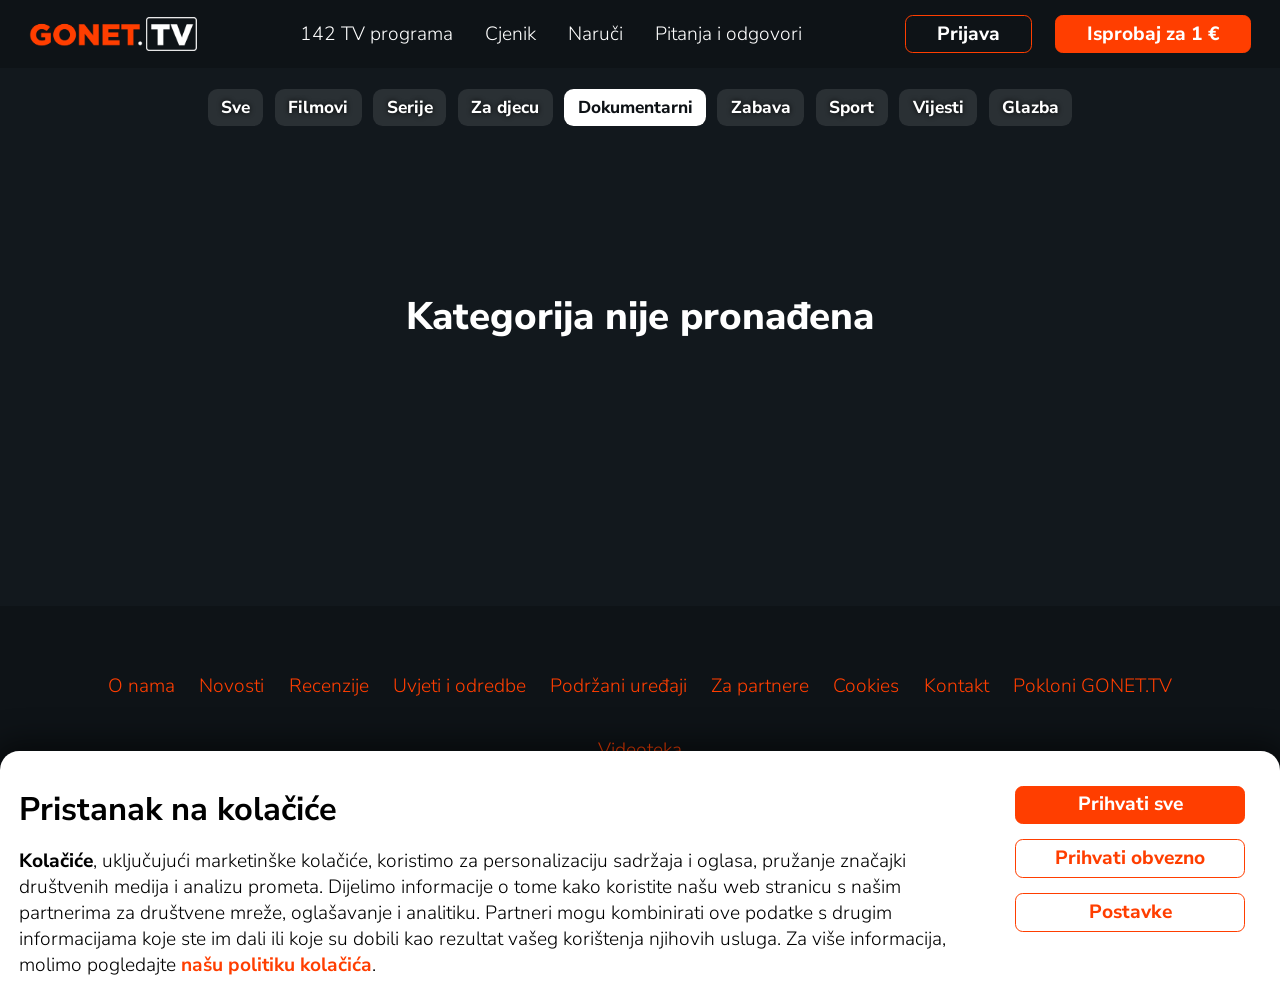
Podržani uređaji (618, 686)
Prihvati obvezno (1130, 858)
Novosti (231, 686)
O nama (141, 686)
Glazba (1030, 107)
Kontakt (956, 686)
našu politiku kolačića (276, 965)
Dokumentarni (635, 107)
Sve (235, 107)
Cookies (866, 686)
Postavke (1130, 912)
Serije (410, 107)
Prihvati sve (1130, 804)
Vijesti (938, 107)
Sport (851, 107)
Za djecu (505, 107)
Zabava (761, 107)
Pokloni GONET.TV (1092, 686)
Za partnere (760, 686)
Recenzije (329, 686)
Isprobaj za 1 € (1153, 34)
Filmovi (318, 107)
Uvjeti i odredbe (459, 686)
